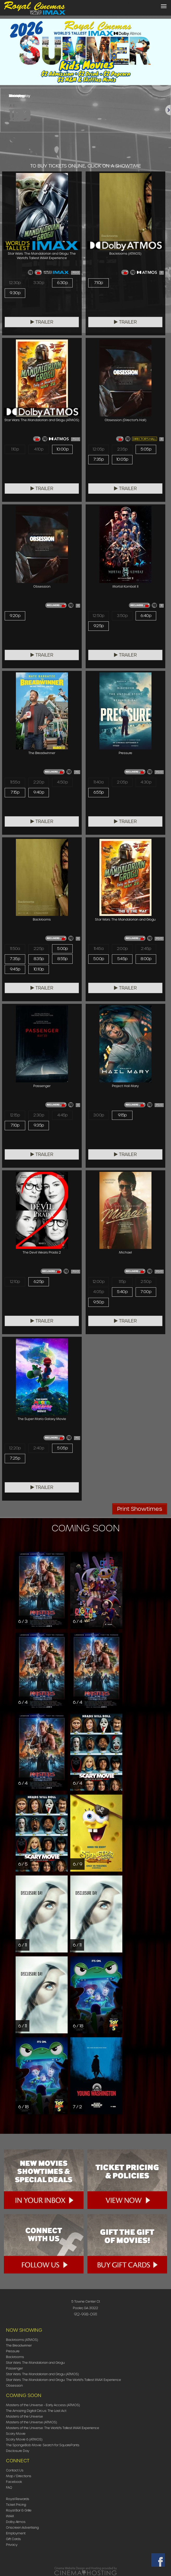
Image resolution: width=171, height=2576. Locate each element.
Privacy (11, 2544)
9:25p (98, 626)
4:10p (38, 449)
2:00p (122, 949)
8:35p (39, 959)
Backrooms (15, 2357)
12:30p (15, 283)
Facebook (14, 2481)
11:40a (98, 782)
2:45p (146, 949)
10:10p (39, 969)
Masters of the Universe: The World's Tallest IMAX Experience (52, 2428)
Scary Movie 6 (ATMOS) (24, 2439)
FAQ (9, 2487)
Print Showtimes (139, 1509)
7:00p (146, 1292)
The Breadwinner (19, 2345)
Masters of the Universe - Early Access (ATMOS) (43, 2405)
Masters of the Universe (24, 2416)
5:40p (122, 1292)
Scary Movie (16, 2433)
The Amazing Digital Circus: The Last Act (36, 2410)
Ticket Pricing (16, 2504)
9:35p (39, 1125)
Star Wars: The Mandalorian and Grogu (35, 2362)
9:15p (122, 1115)
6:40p (146, 616)
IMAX (10, 2516)
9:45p (15, 969)
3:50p (122, 616)
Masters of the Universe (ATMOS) (31, 2422)
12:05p (98, 449)
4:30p (146, 782)
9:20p (15, 616)
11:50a (15, 949)
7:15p (15, 792)
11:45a (98, 949)
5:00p (62, 949)
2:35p (122, 449)
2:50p (146, 1281)
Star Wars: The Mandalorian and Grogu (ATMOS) (42, 2374)
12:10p (15, 1281)
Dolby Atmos (16, 2522)
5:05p (146, 449)
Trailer (41, 322)
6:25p (39, 1281)
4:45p (62, 1115)
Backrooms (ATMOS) (22, 2339)
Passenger (14, 2368)
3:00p (98, 1115)
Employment (16, 2533)
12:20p (15, 1448)
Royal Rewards (17, 2499)
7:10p (98, 283)
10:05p (122, 459)
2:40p (38, 1448)
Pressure (13, 2351)
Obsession (14, 2385)
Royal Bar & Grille (18, 2510)
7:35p (98, 459)
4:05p (98, 1292)
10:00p (62, 449)
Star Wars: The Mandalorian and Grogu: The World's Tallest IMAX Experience (63, 2380)
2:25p (39, 949)
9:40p (38, 792)
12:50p (98, 616)
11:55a (15, 782)
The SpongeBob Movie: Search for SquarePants (42, 2445)
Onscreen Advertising (22, 2527)
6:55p (98, 792)
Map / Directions (18, 2476)
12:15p (15, 1115)
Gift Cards (13, 2539)
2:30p (38, 1115)
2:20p (38, 782)
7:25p (15, 1458)
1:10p (15, 449)
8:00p (146, 959)
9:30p (15, 293)
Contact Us (14, 2470)
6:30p (62, 283)
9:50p (98, 1302)
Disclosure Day (17, 2451)
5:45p (122, 959)
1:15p (122, 1281)
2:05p (122, 782)
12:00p (98, 1281)
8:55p (62, 959)
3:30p (38, 283)
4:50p (62, 782)
